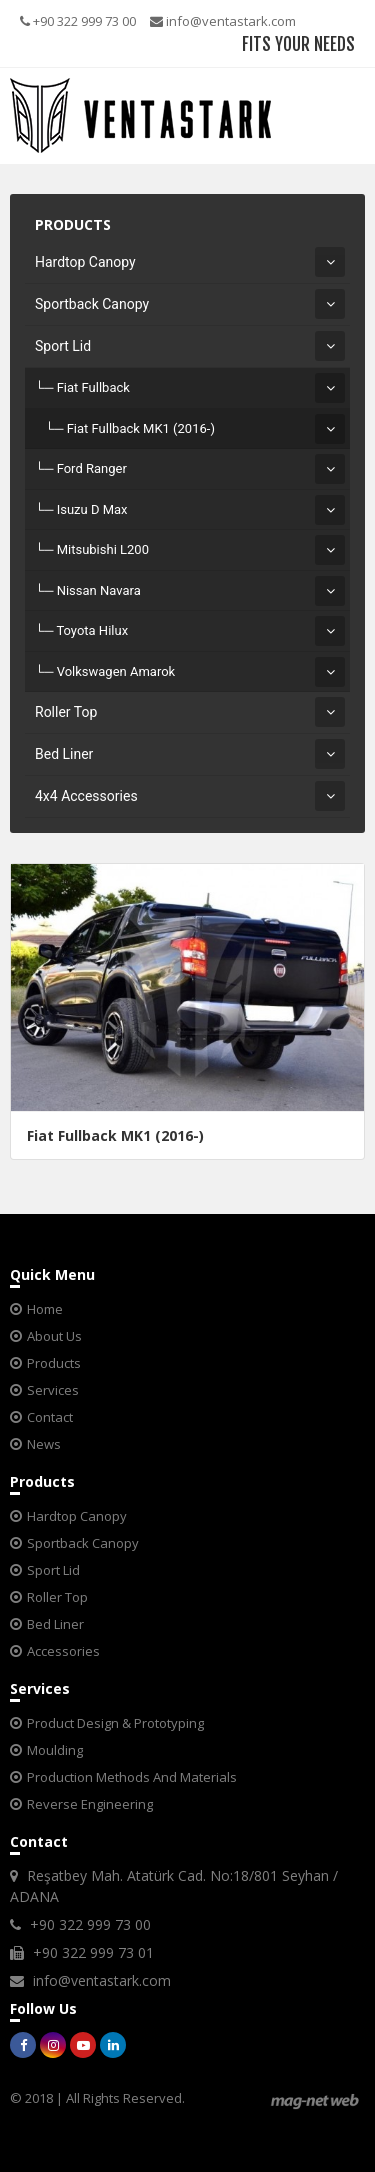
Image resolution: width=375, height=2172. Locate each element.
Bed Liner (64, 754)
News (44, 1444)
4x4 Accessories (86, 796)
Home (45, 1309)
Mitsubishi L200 (103, 549)
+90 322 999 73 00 (78, 21)
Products (54, 1363)
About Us (54, 1336)
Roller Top (66, 712)
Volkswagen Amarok (116, 671)
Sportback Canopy (92, 304)
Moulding (55, 1750)
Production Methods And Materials (132, 1777)
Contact (50, 1417)
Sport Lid (63, 346)
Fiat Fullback (93, 387)
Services (53, 1390)
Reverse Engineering (90, 1804)
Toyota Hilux (92, 630)
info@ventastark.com (223, 21)
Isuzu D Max (92, 509)
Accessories (63, 1651)
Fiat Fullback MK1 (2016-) (141, 428)
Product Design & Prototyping (115, 1723)
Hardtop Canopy (85, 262)
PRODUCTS (73, 224)
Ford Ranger (92, 468)
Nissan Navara (99, 590)
